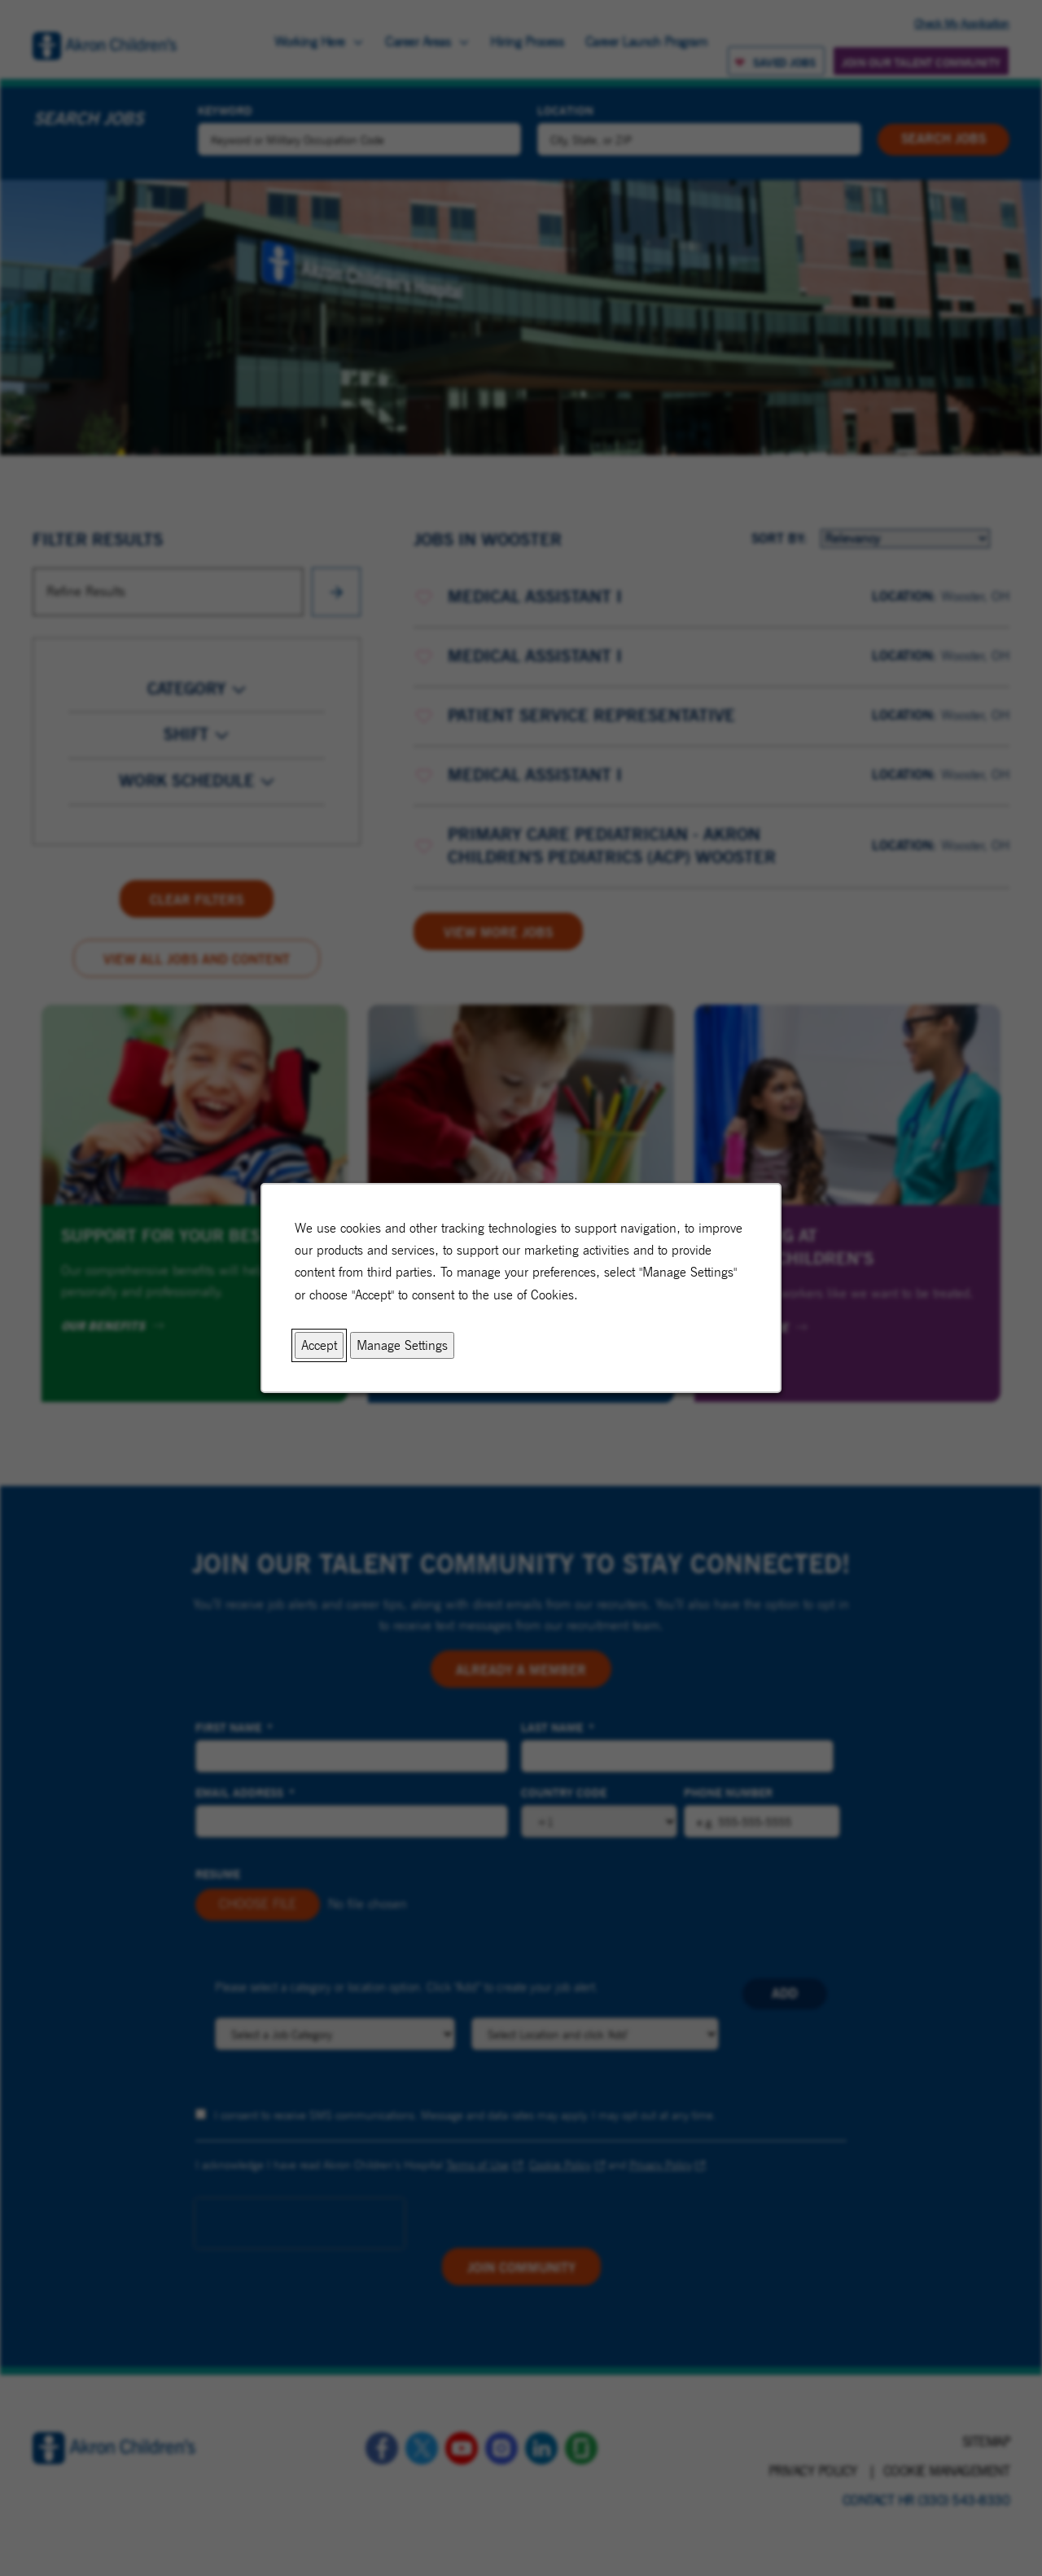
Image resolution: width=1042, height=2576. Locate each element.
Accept (319, 1345)
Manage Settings (402, 1345)
